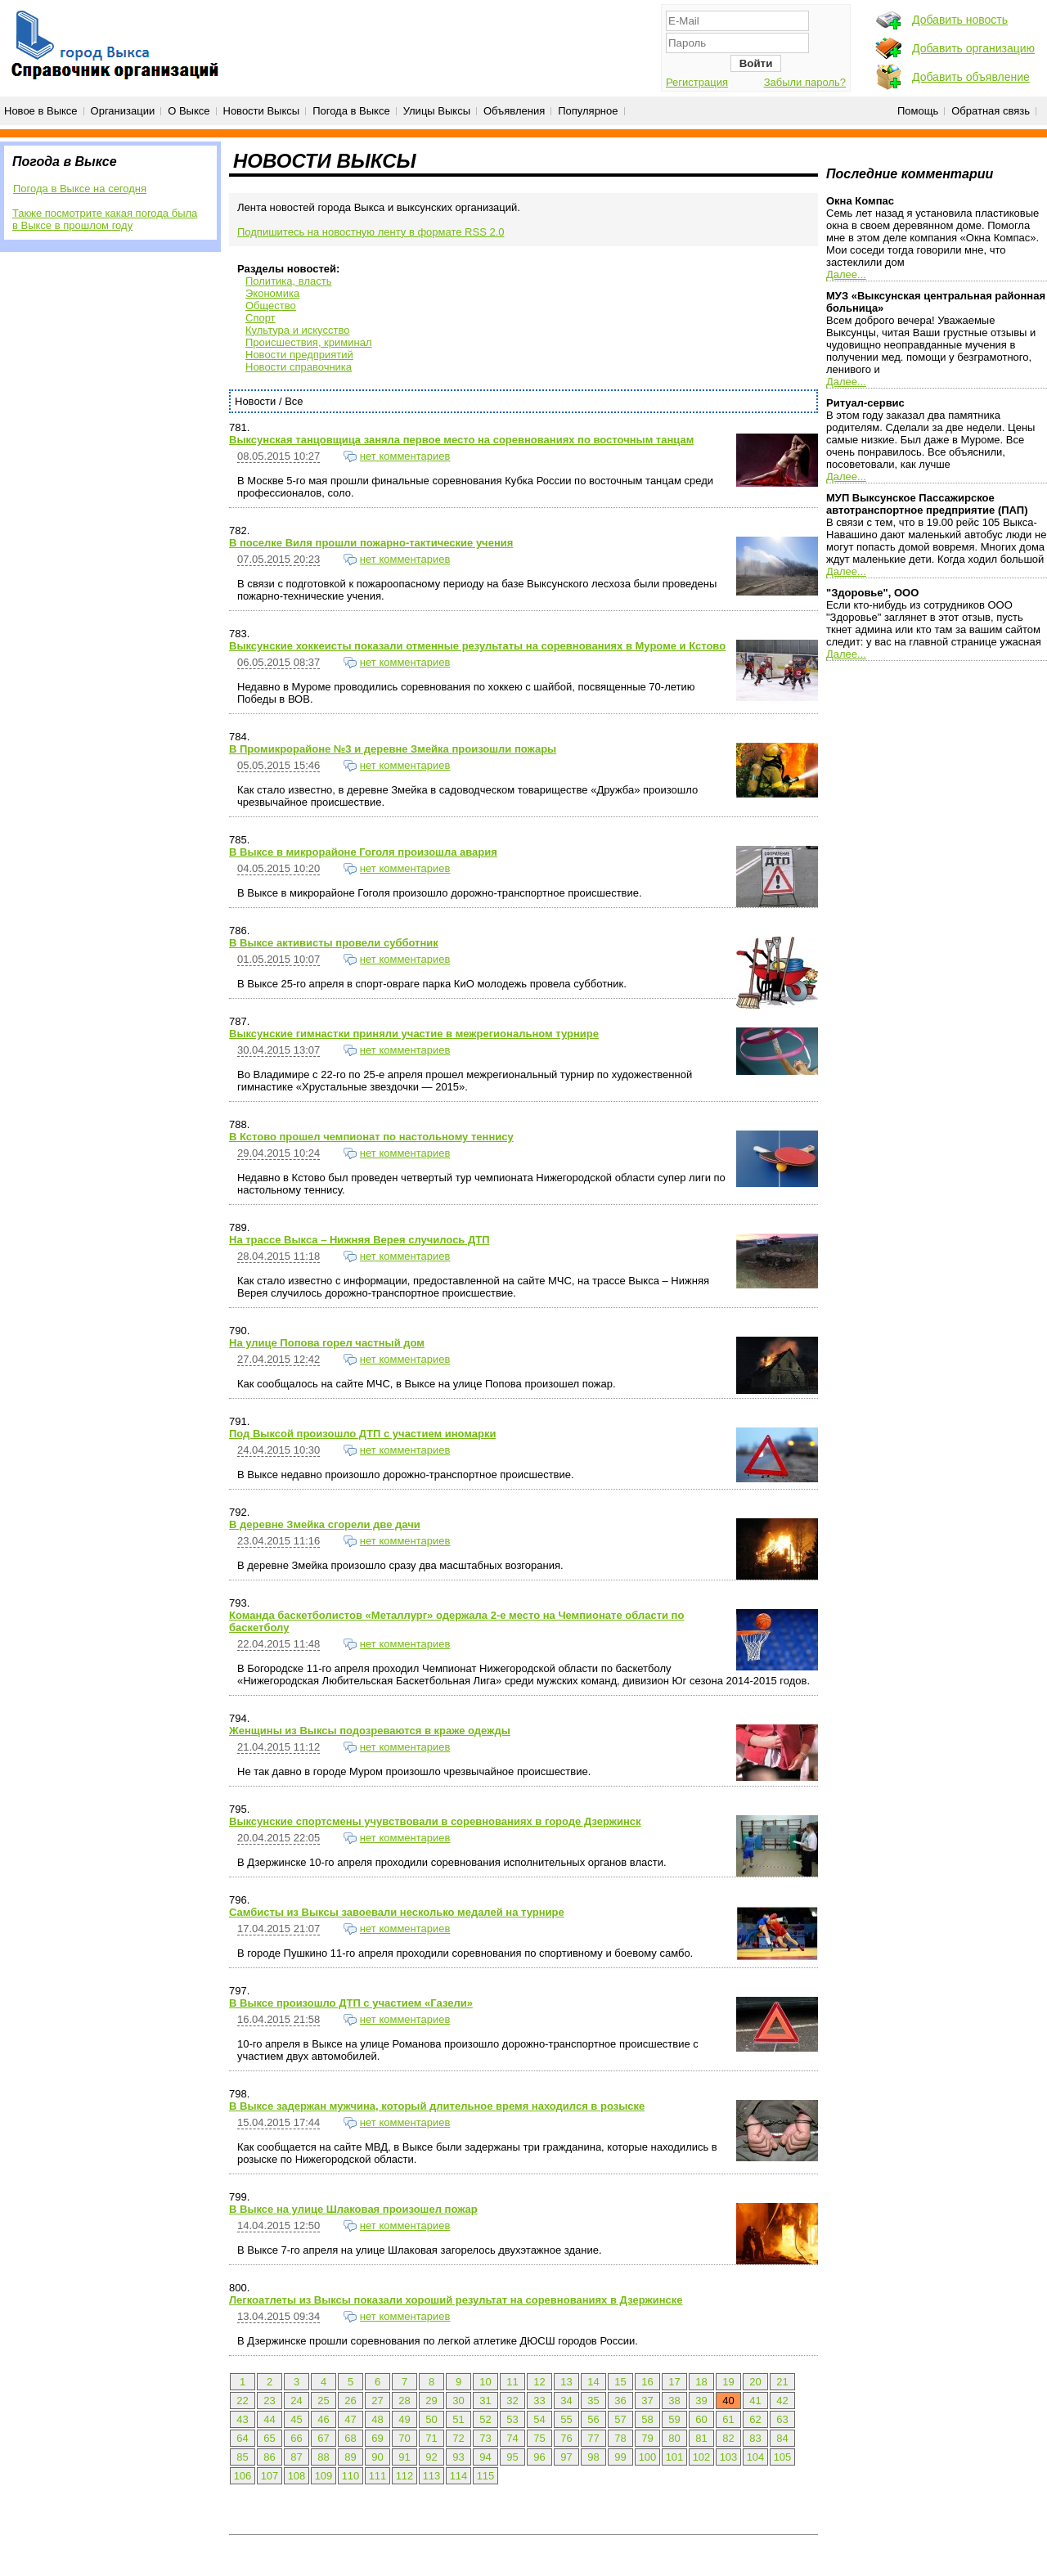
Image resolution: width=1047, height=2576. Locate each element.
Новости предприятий (299, 354)
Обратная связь (990, 111)
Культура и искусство (297, 330)
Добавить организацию (973, 48)
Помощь (917, 111)
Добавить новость (960, 19)
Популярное (588, 111)
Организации (123, 111)
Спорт (260, 318)
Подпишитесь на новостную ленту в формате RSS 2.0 (371, 232)
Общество (270, 305)
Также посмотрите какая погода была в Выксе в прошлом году (104, 219)
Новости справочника (298, 367)
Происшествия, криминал (308, 342)
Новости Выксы (261, 111)
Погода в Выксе (351, 111)
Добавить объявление (971, 76)
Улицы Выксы (436, 111)
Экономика (272, 293)
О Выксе (188, 111)
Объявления (514, 111)
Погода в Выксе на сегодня (79, 188)
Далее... (846, 274)
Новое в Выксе (41, 111)
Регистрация (697, 82)
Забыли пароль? (805, 82)
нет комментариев (405, 456)
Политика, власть (288, 281)
